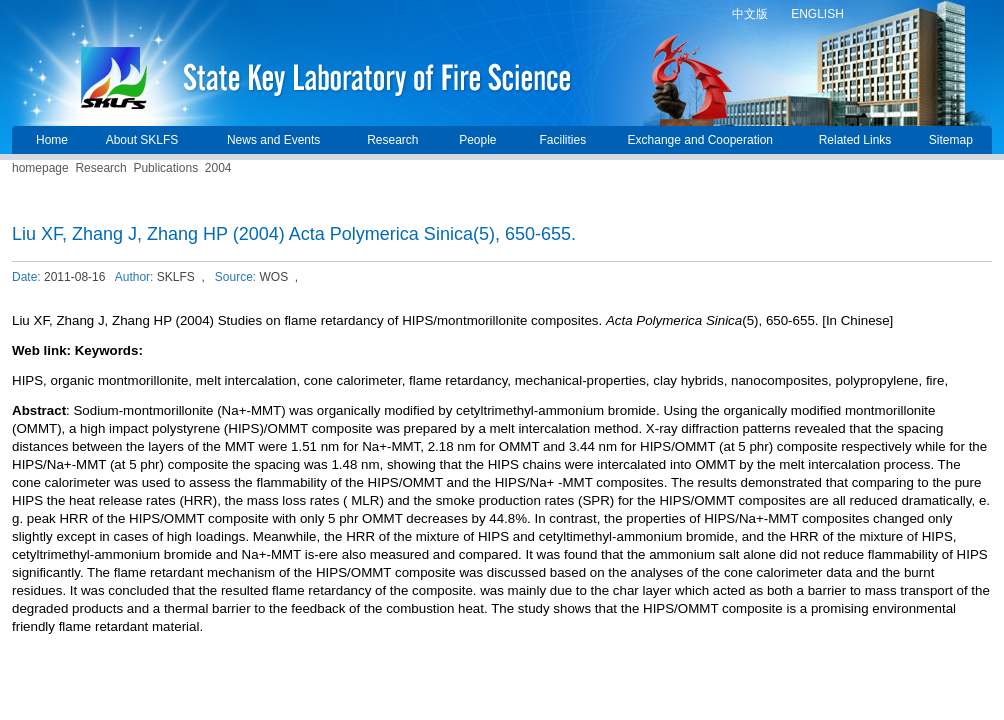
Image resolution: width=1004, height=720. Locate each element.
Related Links (855, 140)
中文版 (750, 14)
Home (52, 140)
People (477, 140)
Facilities (562, 140)
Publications (165, 168)
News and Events (273, 140)
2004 (218, 168)
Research (392, 140)
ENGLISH (817, 14)
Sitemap (951, 140)
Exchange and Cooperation (700, 140)
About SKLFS (142, 140)
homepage (40, 168)
